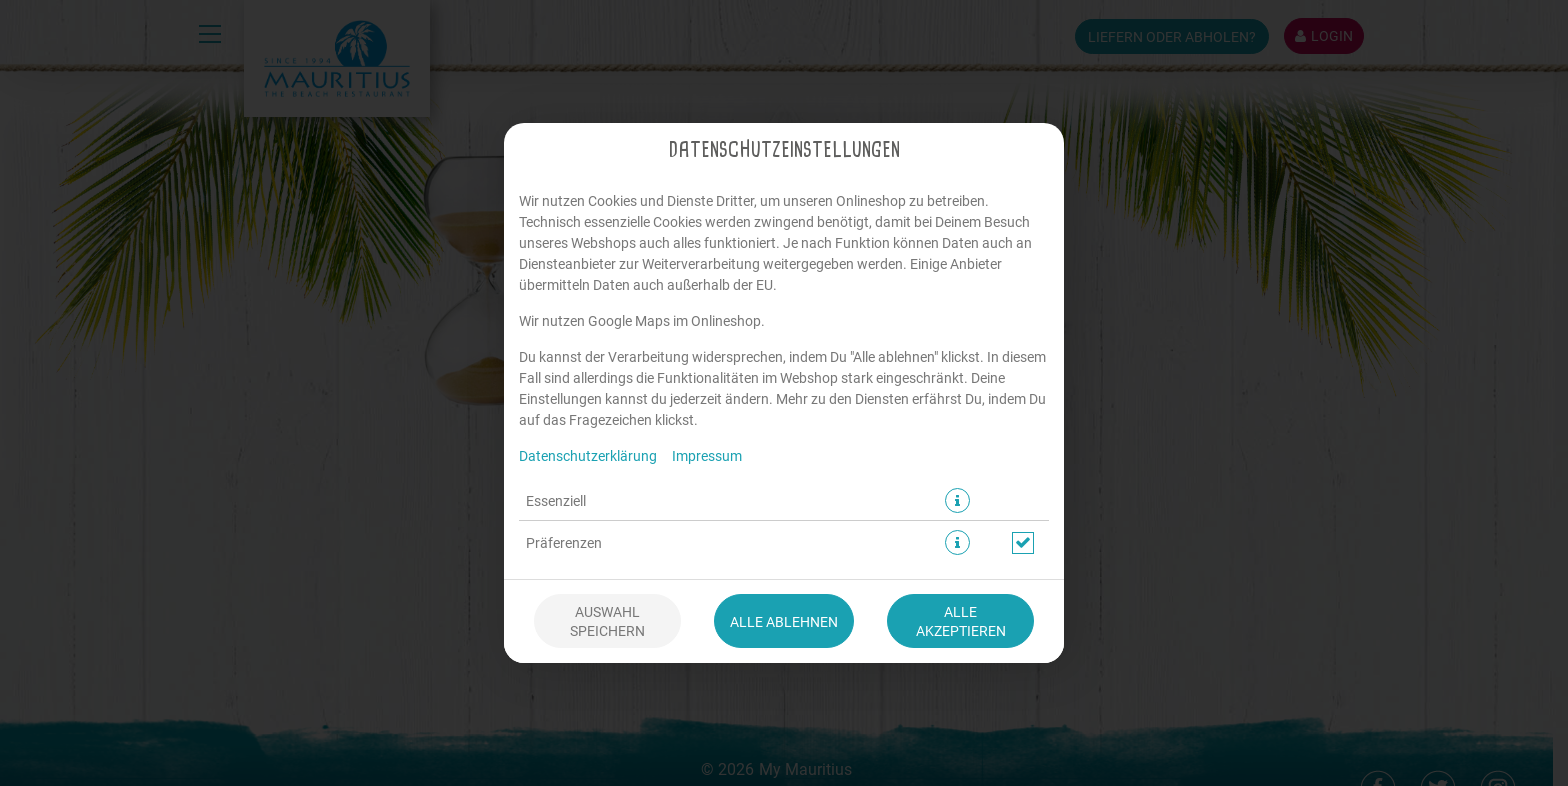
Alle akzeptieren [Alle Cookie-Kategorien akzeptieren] (961, 621)
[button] (957, 500)
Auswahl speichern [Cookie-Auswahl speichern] (607, 621)
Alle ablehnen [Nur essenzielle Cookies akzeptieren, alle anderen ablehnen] (784, 621)
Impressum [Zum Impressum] (707, 455)
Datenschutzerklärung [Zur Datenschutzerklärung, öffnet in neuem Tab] (588, 455)
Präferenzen (564, 542)
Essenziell (556, 500)
